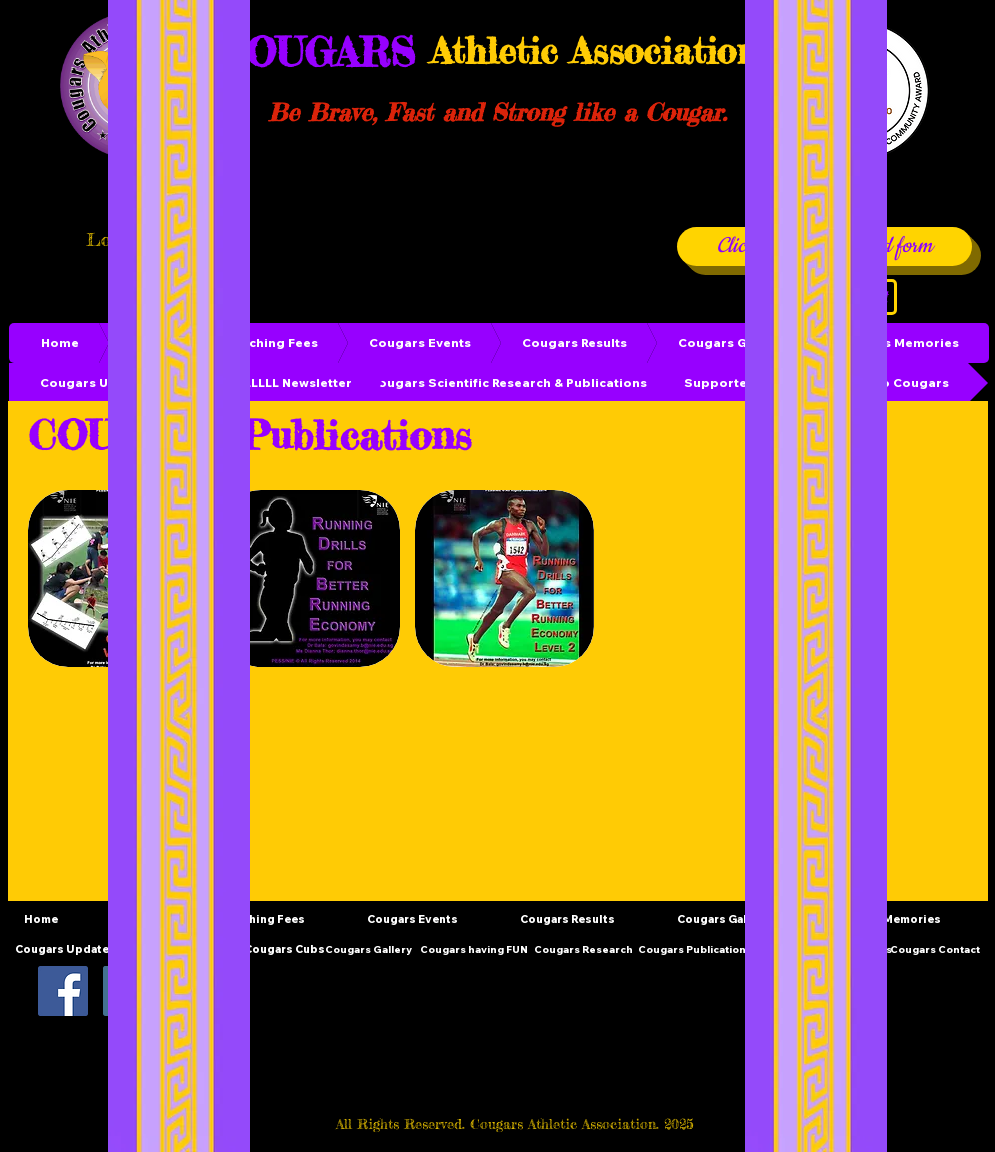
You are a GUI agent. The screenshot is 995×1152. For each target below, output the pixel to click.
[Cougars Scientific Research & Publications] (508, 383)
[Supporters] (722, 383)
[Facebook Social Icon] (63, 991)
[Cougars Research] (584, 949)
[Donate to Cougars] (888, 383)
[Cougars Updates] (97, 383)
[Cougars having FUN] (474, 949)
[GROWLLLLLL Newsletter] (274, 383)
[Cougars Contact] (935, 949)
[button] (310, 578)
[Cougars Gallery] (369, 949)
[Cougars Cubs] (284, 949)
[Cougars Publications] (695, 949)
